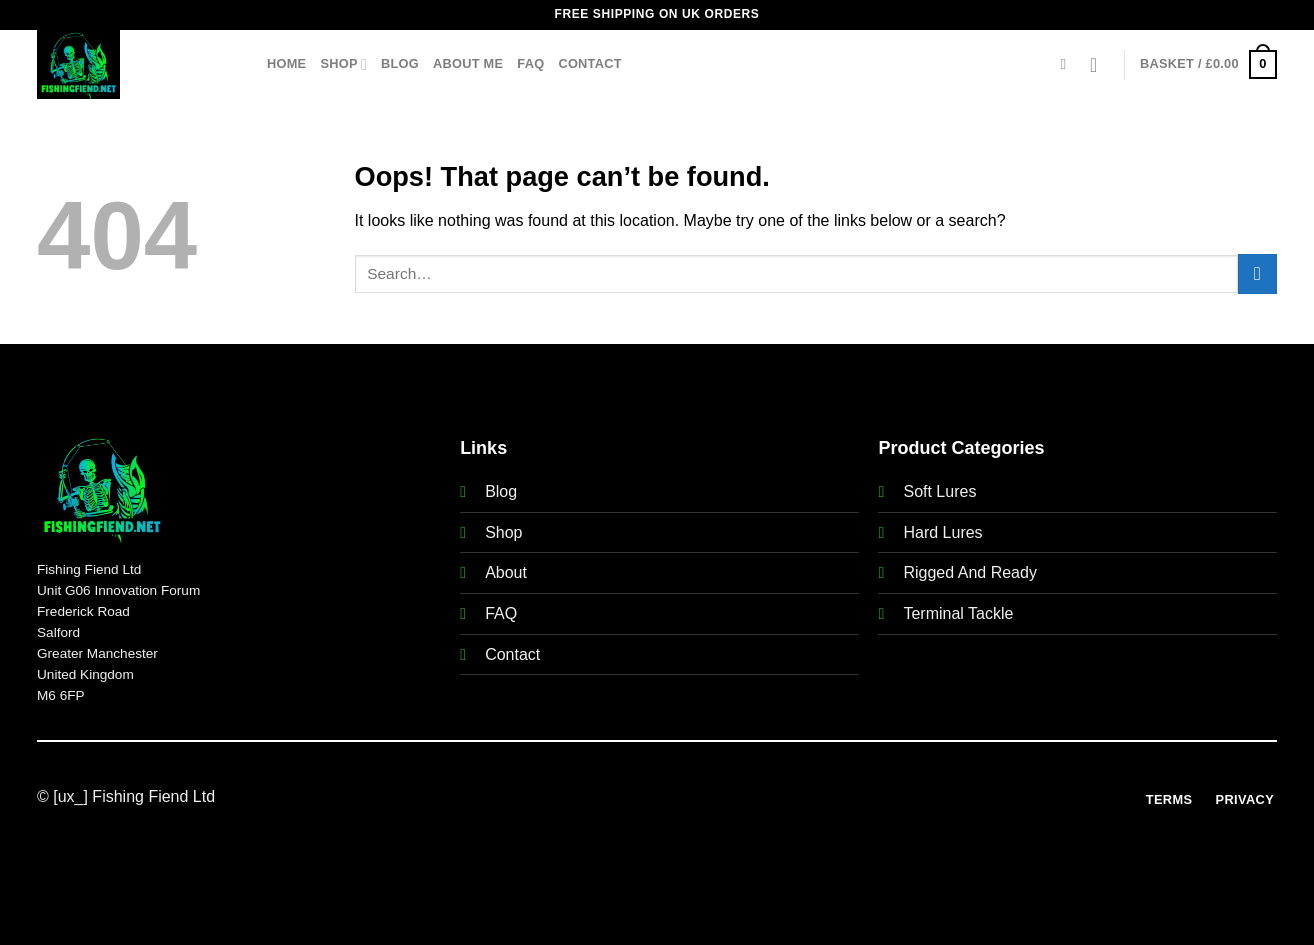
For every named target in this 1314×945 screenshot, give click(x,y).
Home (286, 63)
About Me (468, 63)
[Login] (1100, 65)
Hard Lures (942, 532)
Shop (343, 64)
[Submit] (1257, 273)
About (506, 572)
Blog (400, 63)
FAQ (530, 63)
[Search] (1068, 64)
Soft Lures (939, 491)
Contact (589, 63)
